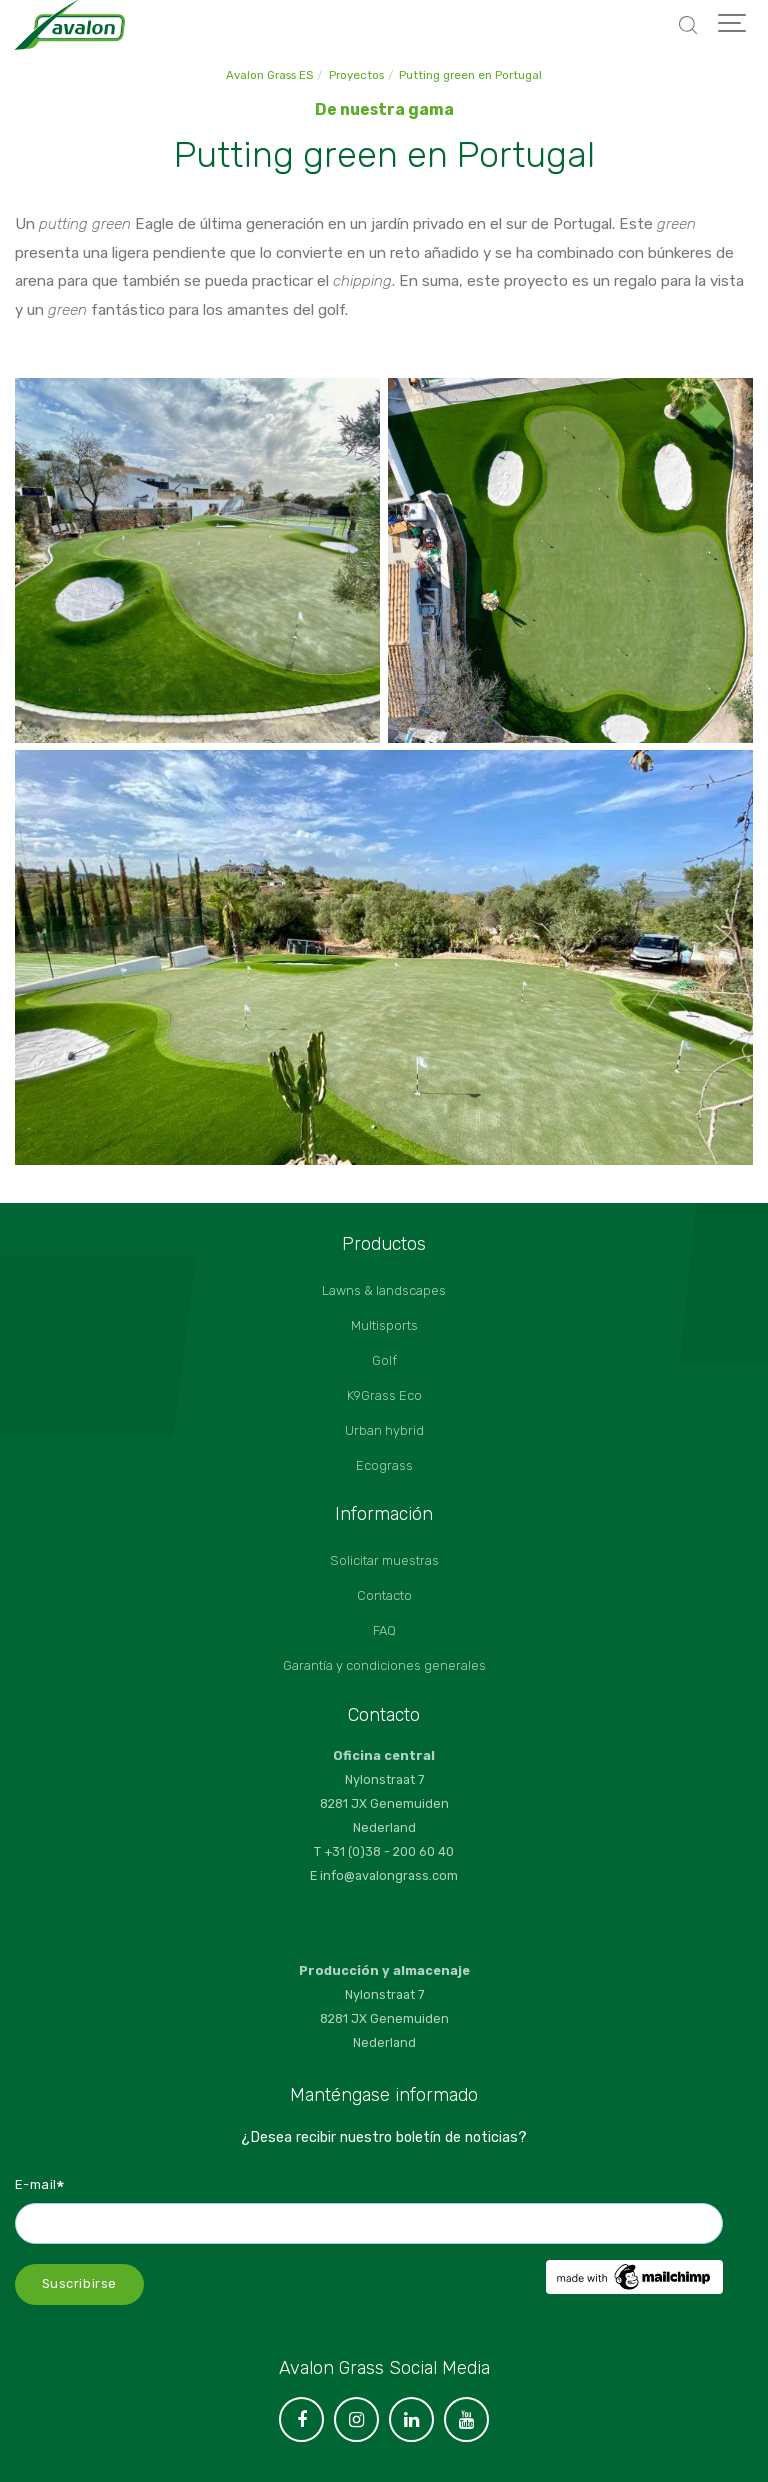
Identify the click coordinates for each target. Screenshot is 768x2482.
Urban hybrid (384, 1430)
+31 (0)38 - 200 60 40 (389, 1851)
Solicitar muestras (384, 1560)
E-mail (40, 2184)
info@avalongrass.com (389, 1875)
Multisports (384, 1325)
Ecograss (384, 1465)
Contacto (384, 1595)
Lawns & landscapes (384, 1290)
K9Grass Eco (384, 1395)
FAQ (384, 1630)
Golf (384, 1360)
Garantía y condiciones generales (384, 1665)
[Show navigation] (733, 25)
